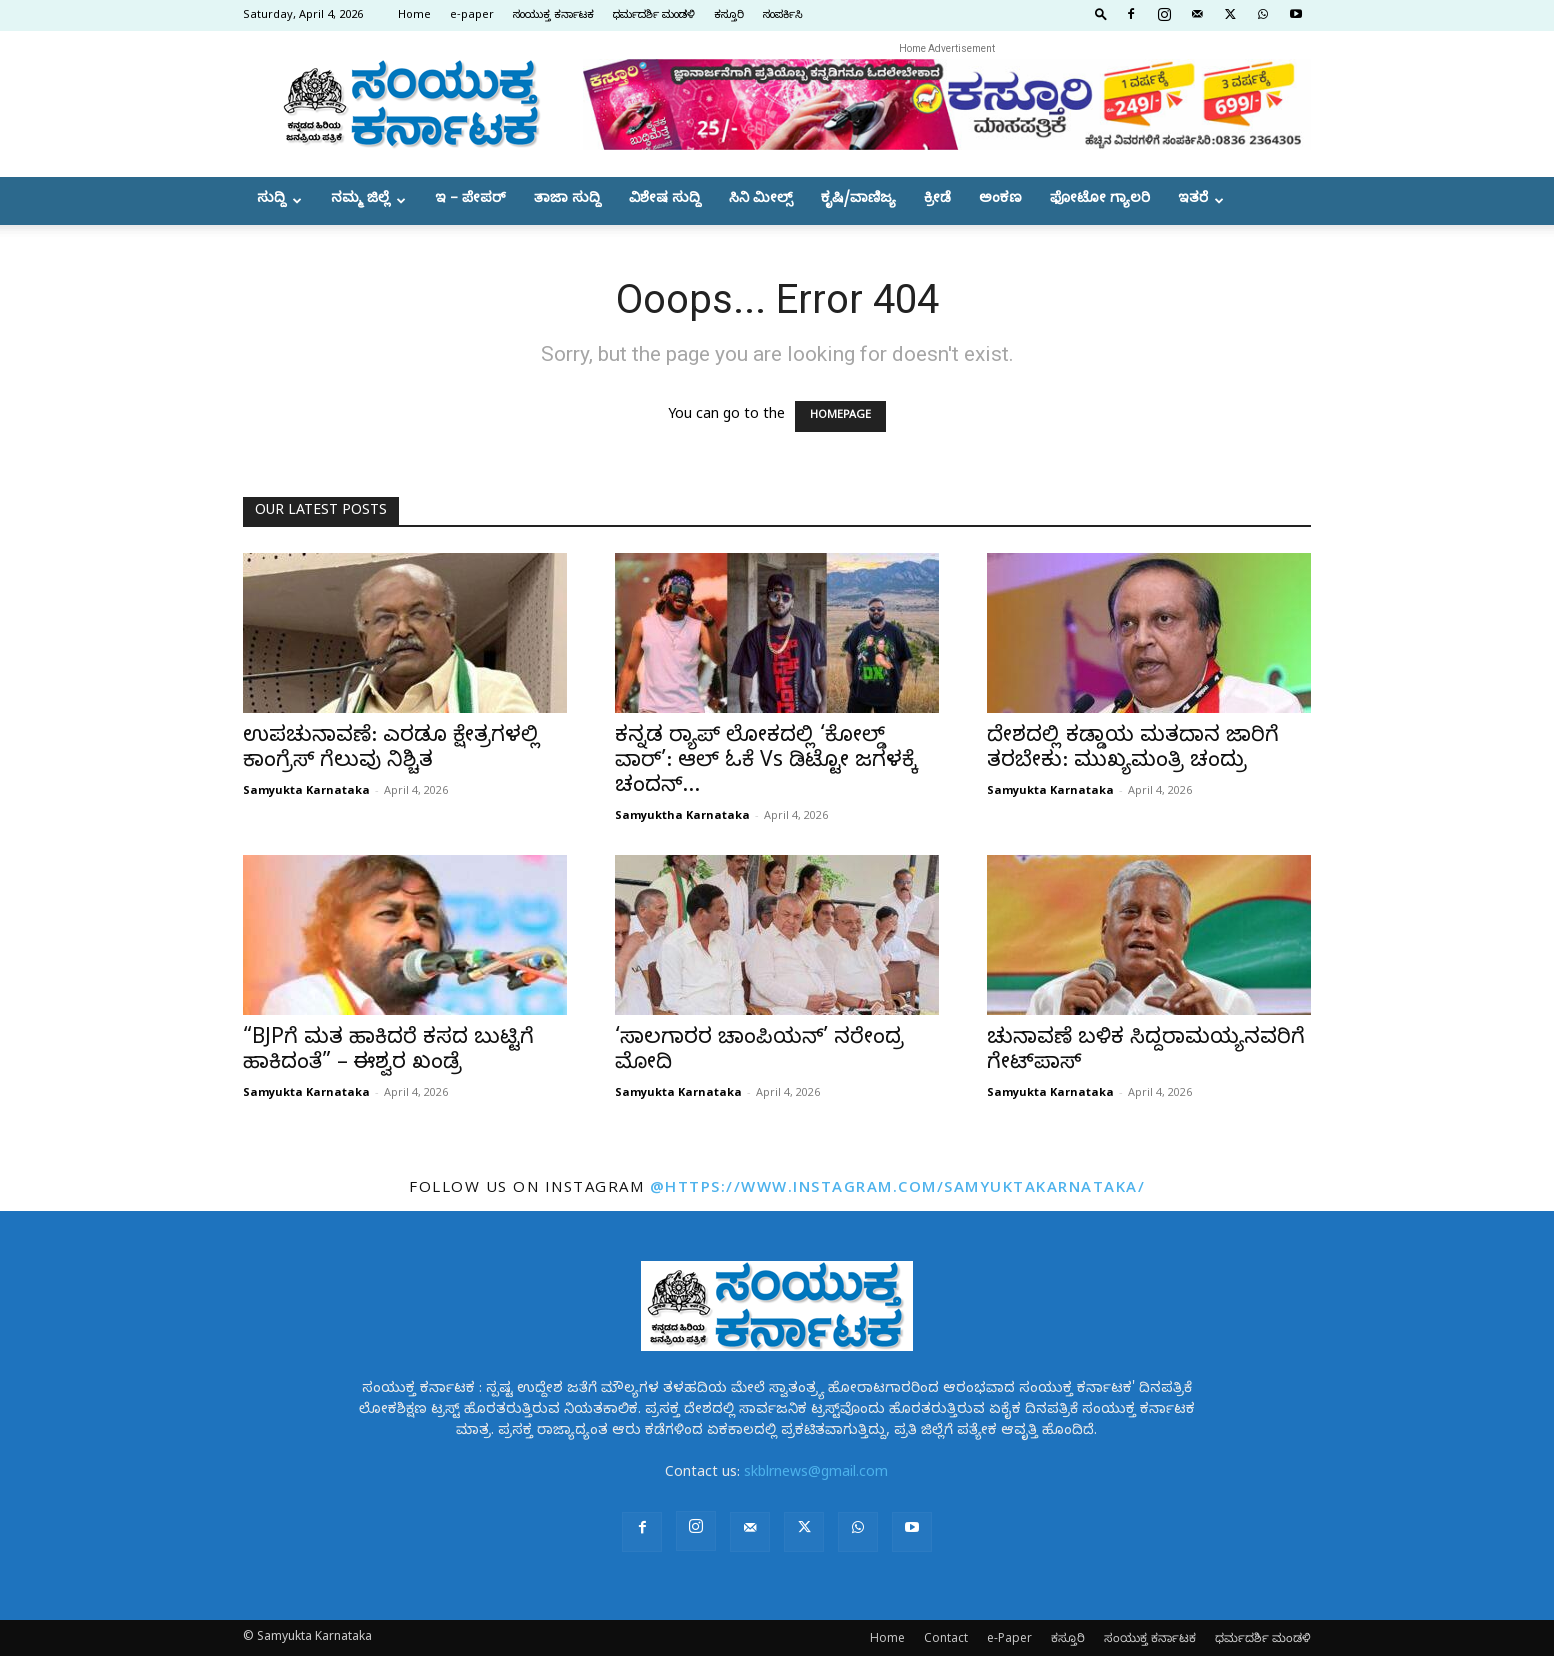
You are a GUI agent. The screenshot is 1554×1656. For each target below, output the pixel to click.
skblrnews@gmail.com (816, 1474)
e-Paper (1009, 1637)
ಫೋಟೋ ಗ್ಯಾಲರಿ (1100, 200)
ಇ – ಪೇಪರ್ (470, 200)
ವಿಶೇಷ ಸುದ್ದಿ (665, 200)
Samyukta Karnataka (306, 789)
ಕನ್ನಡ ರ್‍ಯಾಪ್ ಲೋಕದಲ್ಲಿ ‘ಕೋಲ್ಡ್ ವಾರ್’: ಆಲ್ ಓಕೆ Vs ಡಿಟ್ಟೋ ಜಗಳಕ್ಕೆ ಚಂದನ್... (766, 763)
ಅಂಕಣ (1000, 200)
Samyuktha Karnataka (682, 814)
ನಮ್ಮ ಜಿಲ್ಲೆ (368, 200)
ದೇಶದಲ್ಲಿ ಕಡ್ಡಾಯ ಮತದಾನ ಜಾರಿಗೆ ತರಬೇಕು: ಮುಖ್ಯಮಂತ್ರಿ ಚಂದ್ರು (1133, 750)
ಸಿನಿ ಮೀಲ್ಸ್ (761, 200)
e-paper (472, 16)
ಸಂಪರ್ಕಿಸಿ (783, 16)
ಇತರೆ (1201, 200)
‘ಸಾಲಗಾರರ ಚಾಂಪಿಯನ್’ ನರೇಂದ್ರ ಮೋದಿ (759, 1052)
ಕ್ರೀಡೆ (937, 200)
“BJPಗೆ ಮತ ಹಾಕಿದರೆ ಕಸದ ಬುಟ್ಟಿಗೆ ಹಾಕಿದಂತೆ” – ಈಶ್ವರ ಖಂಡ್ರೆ (388, 1052)
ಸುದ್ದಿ (279, 200)
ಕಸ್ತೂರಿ (729, 16)
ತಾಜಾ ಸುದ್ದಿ (567, 200)
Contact (946, 1637)
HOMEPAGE (840, 416)
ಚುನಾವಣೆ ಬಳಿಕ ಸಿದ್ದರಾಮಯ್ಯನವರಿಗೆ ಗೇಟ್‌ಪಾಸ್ (1146, 1052)
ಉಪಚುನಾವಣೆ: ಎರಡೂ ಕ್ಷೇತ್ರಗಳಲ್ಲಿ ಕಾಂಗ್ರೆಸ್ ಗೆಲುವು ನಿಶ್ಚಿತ (391, 750)
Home (414, 16)
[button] (1101, 13)
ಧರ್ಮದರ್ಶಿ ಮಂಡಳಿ (654, 16)
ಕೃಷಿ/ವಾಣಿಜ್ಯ (858, 200)
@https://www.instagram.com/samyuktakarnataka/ (898, 1186)
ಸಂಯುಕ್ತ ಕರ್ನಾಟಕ (553, 16)
